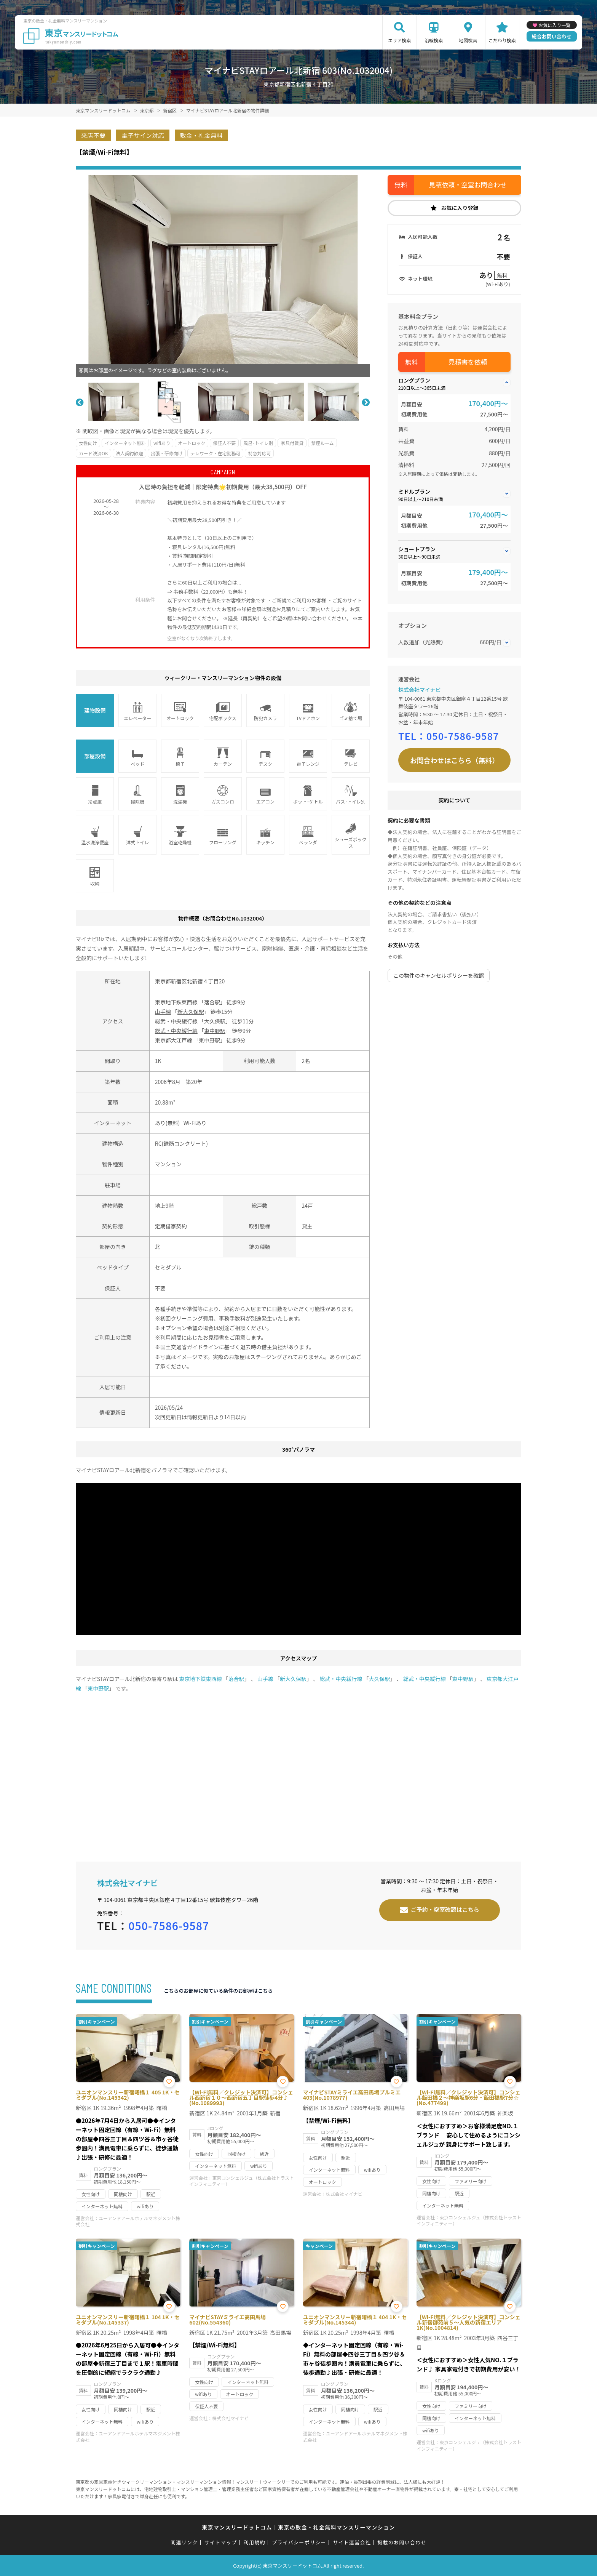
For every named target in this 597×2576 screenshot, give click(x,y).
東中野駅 (214, 1030)
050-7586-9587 (462, 736)
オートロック (191, 443)
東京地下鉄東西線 (176, 1002)
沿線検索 (434, 40)
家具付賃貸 (292, 443)
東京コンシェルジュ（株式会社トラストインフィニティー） (241, 2180)
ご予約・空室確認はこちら (445, 1909)
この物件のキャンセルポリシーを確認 (438, 975)
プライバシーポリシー (299, 2542)
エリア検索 (399, 40)
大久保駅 (214, 1021)
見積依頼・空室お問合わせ (468, 184)
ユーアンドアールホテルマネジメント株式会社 (128, 2221)
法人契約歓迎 (129, 453)
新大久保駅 (190, 1011)
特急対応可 (259, 453)
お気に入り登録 (460, 207)
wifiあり (161, 443)
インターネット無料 (125, 443)
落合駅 (212, 1002)
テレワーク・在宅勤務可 (215, 453)
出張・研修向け (167, 453)
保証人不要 (224, 443)
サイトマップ (220, 2542)
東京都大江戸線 (173, 1040)
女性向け (88, 443)
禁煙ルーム (322, 443)
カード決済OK (93, 453)
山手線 (163, 1011)
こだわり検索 (502, 40)
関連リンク (184, 2542)
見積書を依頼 (468, 362)
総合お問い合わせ (551, 36)
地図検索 (468, 40)
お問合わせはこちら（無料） (454, 760)
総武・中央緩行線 (176, 1021)
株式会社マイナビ (419, 689)
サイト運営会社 (352, 2542)
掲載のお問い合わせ (401, 2542)
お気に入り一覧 (554, 25)
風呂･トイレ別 (258, 443)
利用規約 (254, 2542)
